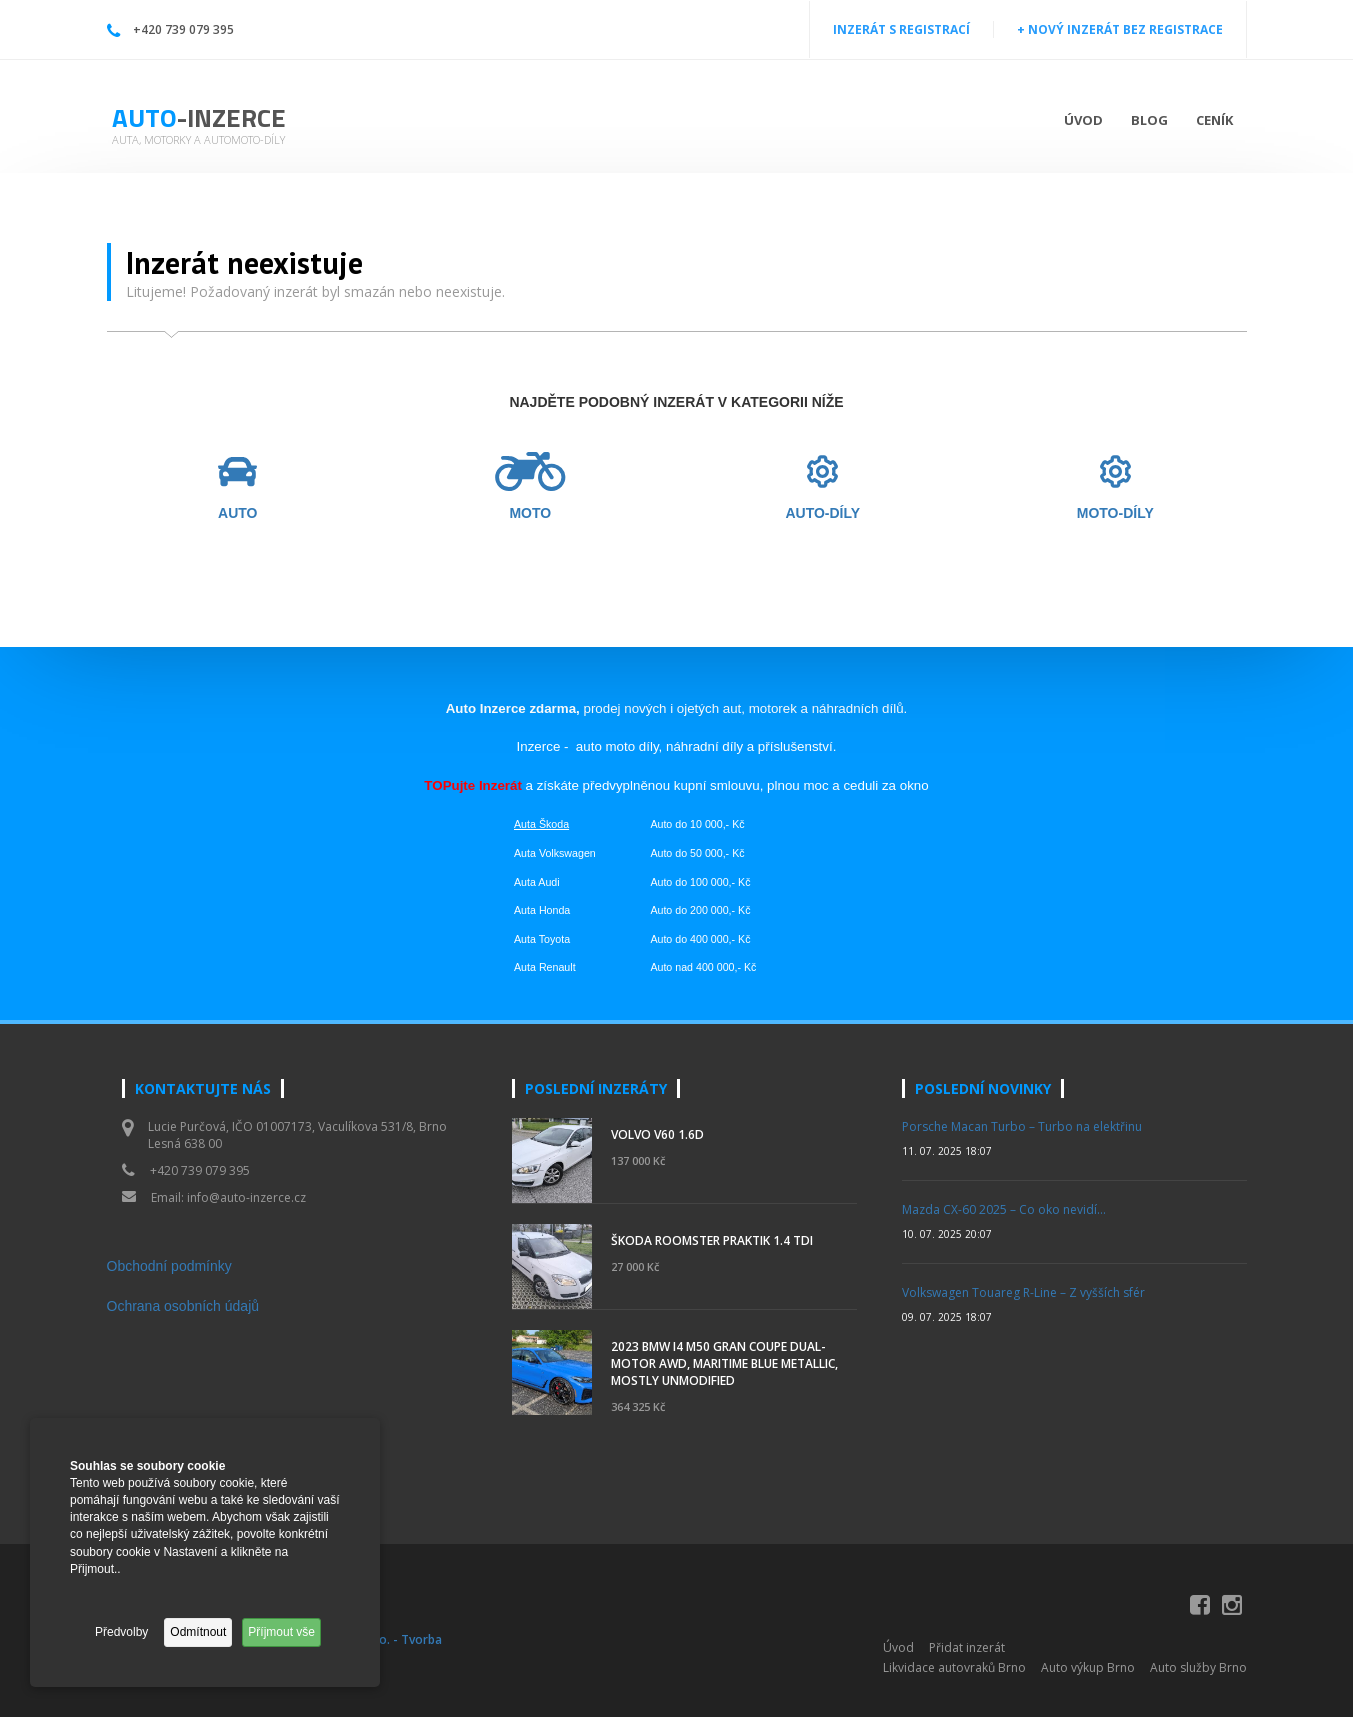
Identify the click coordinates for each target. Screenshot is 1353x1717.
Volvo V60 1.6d (657, 1134)
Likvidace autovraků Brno (954, 1667)
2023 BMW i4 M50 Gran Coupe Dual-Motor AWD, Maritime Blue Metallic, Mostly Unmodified (724, 1363)
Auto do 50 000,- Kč (697, 853)
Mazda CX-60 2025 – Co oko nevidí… (1004, 1209)
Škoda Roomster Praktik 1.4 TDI (712, 1240)
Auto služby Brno (1198, 1667)
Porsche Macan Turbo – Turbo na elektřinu (1022, 1126)
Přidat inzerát (967, 1647)
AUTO (237, 513)
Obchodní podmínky (169, 1266)
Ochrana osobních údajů (183, 1306)
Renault (557, 967)
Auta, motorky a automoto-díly (198, 139)
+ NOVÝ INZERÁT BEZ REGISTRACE (1120, 29)
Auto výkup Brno (1088, 1667)
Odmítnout (198, 1632)
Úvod (1083, 120)
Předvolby (121, 1632)
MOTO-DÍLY (1115, 513)
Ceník (1214, 120)
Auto (199, 117)
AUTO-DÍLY (822, 513)
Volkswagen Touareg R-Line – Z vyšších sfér (1023, 1292)
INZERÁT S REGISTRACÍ (901, 29)
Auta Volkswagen (555, 853)
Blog (1149, 120)
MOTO (530, 513)
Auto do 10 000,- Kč (697, 824)
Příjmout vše (281, 1632)
